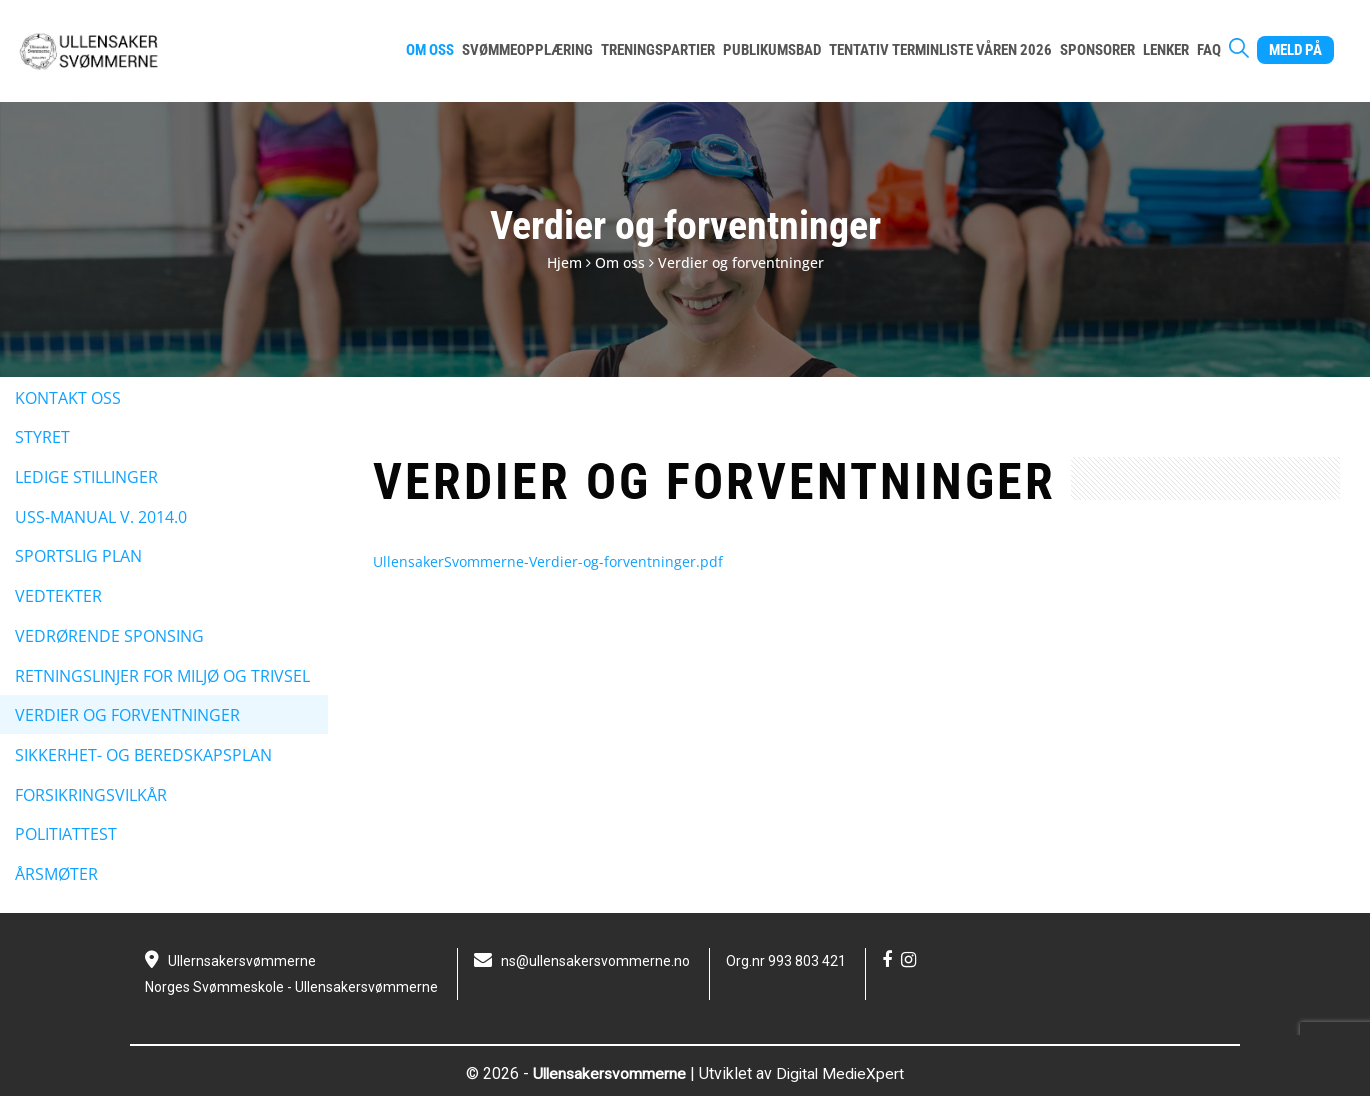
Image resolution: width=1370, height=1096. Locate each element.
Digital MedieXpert (842, 1073)
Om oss (620, 262)
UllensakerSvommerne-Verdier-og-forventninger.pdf (548, 561)
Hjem (564, 262)
